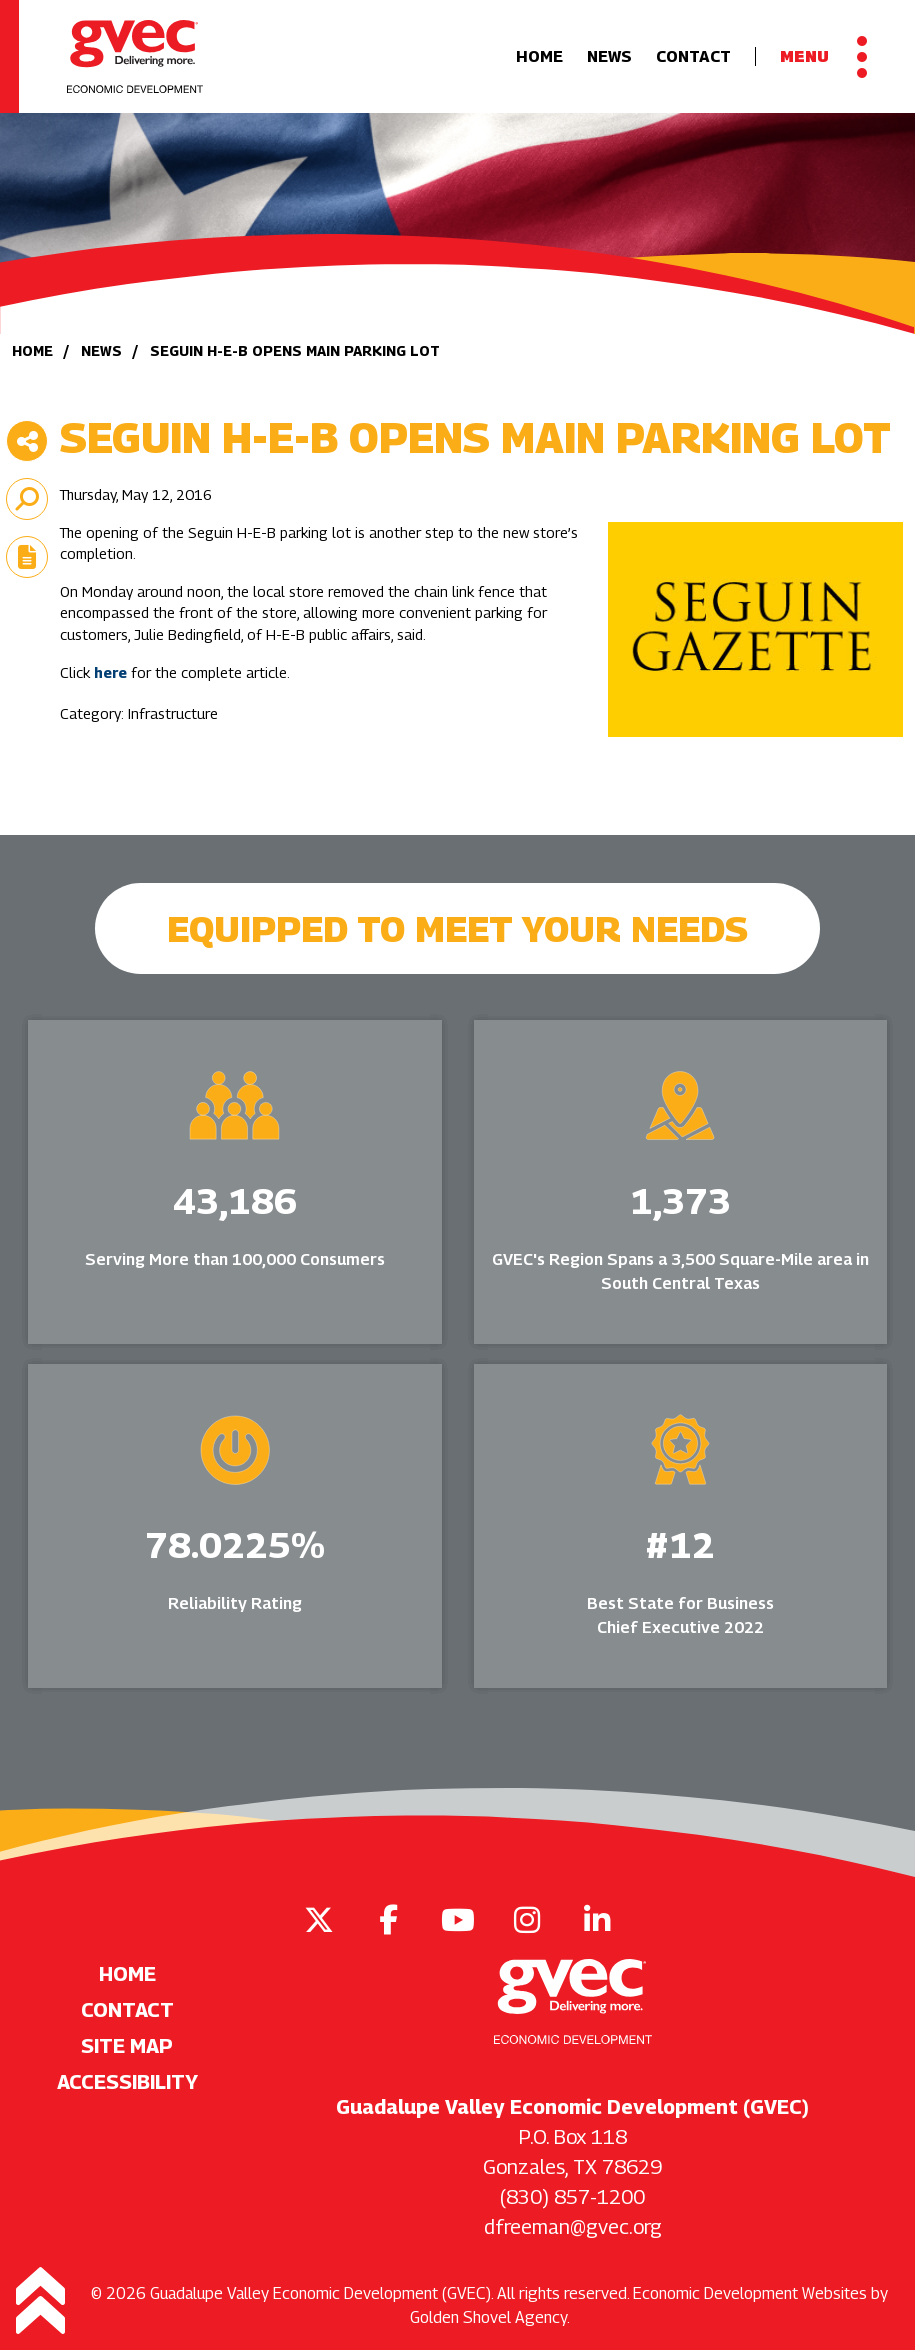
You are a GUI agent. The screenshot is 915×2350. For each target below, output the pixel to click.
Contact (693, 56)
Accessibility (127, 2082)
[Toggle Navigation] (823, 57)
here (110, 672)
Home (539, 56)
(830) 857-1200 (572, 2197)
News (609, 56)
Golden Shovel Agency (488, 2317)
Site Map (127, 2046)
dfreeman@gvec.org (573, 2227)
